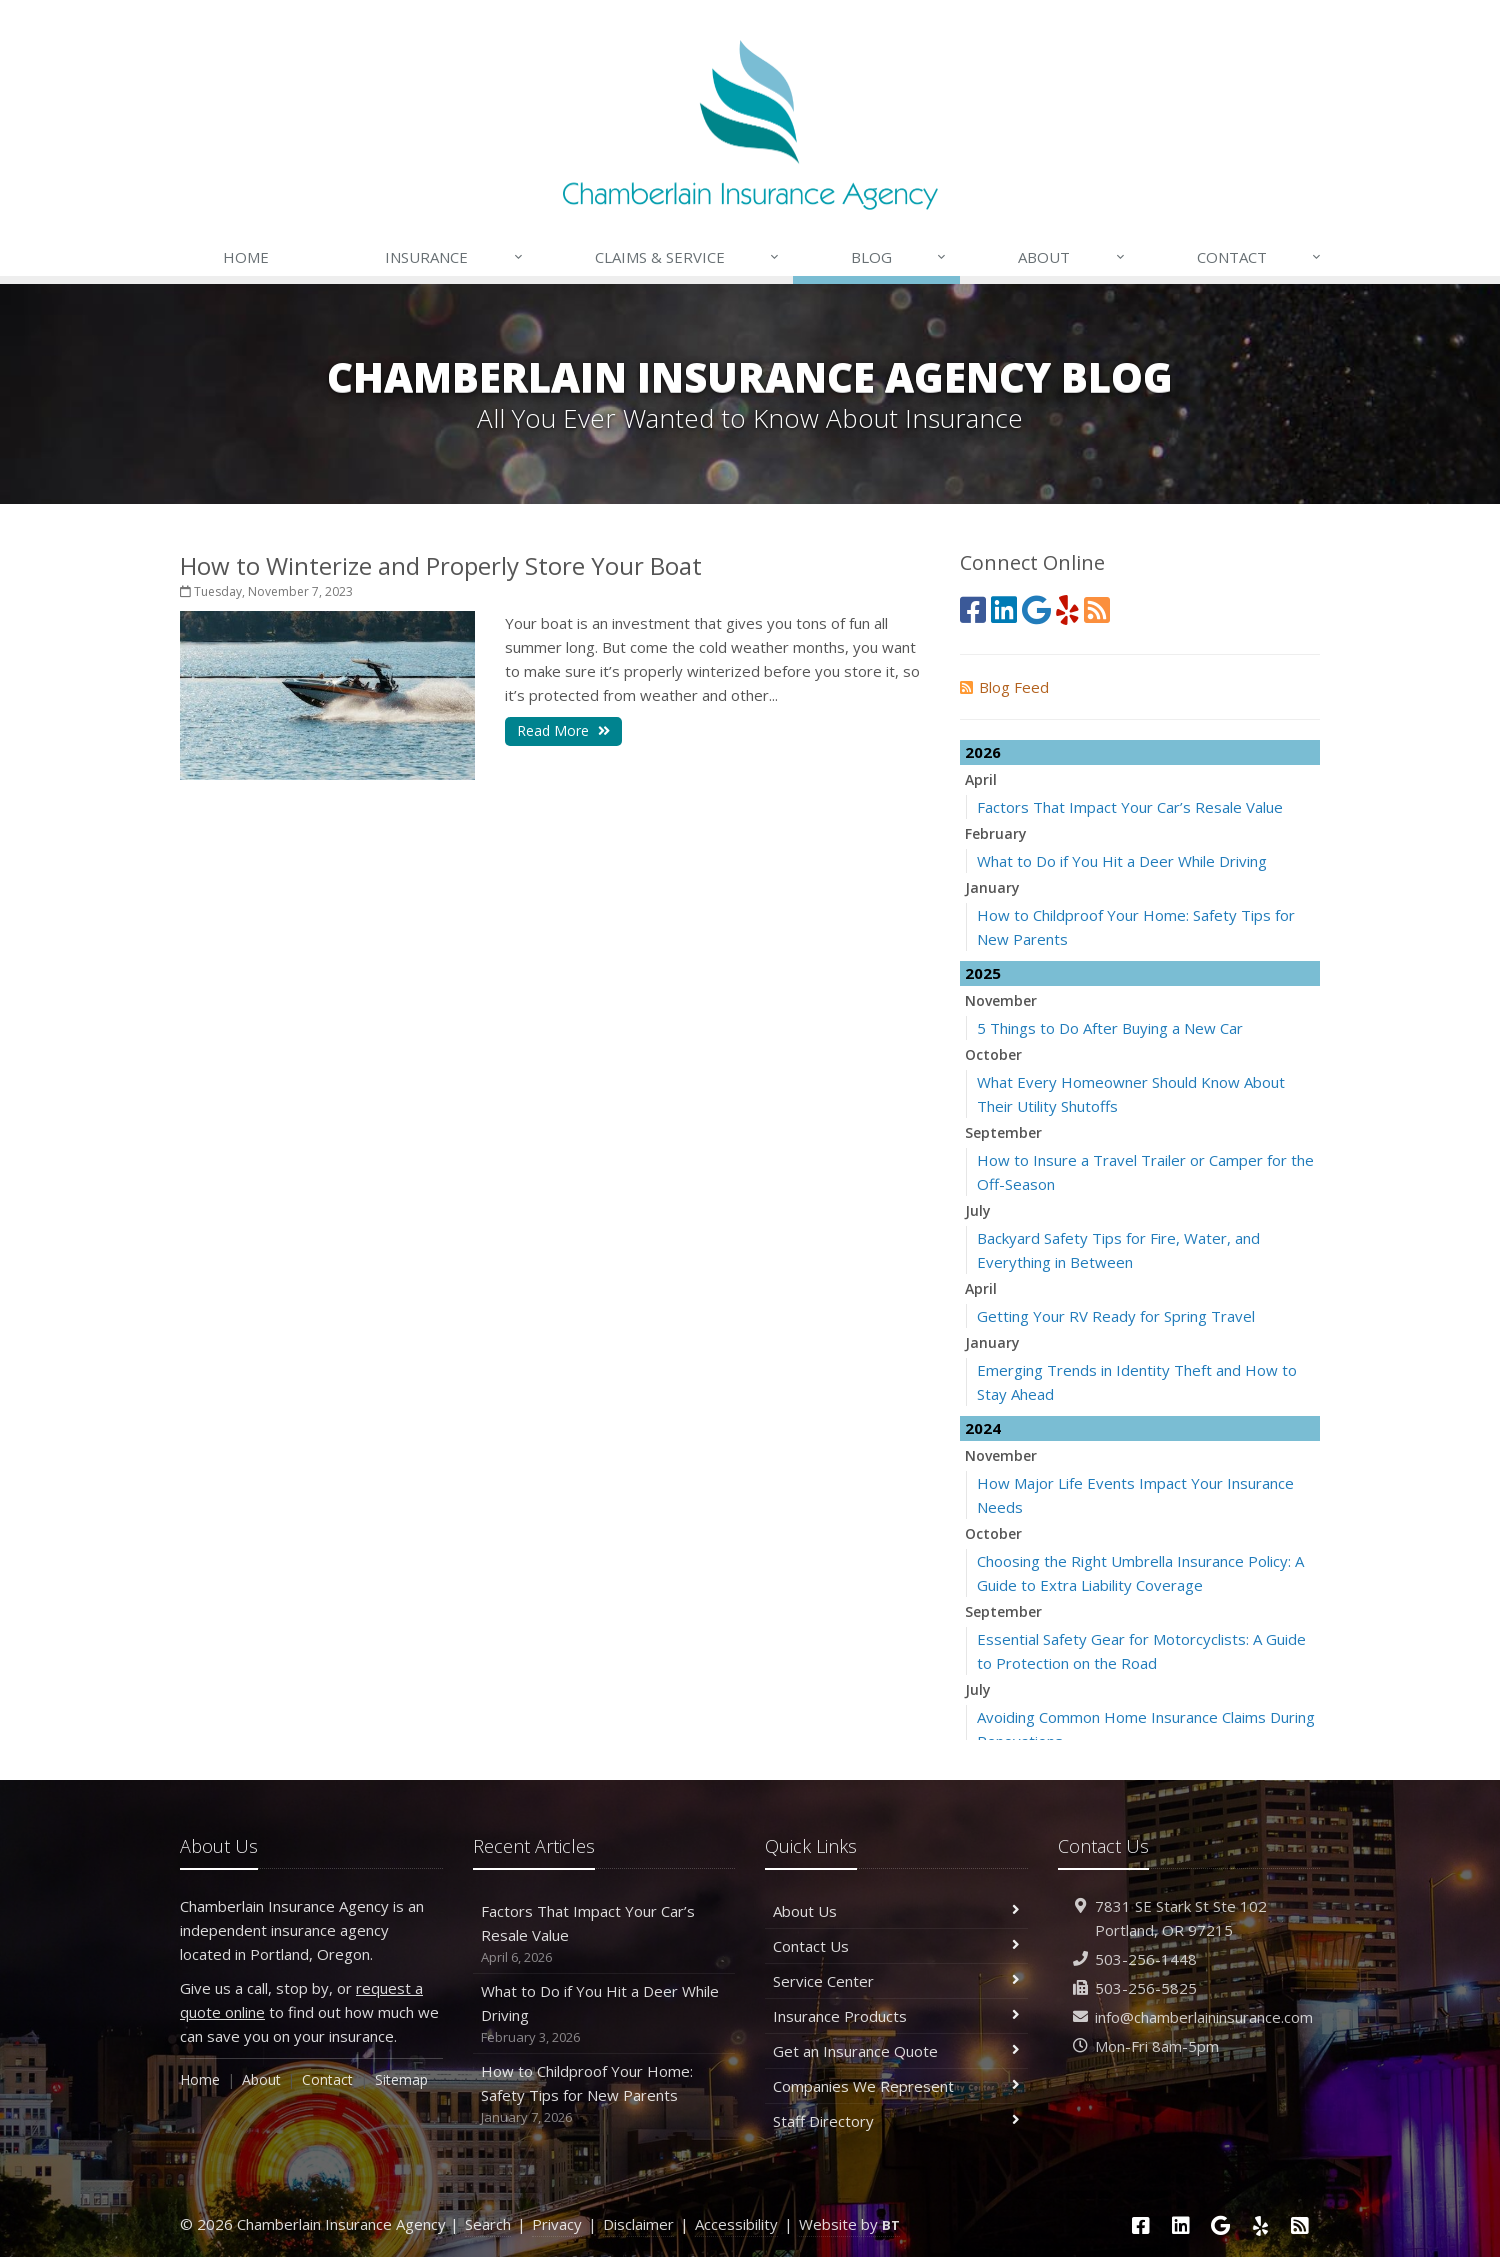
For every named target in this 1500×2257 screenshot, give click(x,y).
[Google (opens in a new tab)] (1036, 609)
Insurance (454, 257)
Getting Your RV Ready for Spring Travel (1116, 1316)
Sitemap (401, 2079)
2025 (983, 973)
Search (488, 2224)
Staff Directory (896, 2121)
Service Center (896, 1981)
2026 (983, 752)
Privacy (557, 2224)
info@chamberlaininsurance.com (1204, 2017)
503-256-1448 (1146, 1959)
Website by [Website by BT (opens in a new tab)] (849, 2224)
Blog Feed (1004, 687)
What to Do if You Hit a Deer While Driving (1122, 861)
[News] (1097, 609)
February (996, 833)
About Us (896, 1911)
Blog (899, 257)
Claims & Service (688, 257)
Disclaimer (638, 2224)
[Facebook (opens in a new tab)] (973, 609)
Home (246, 257)
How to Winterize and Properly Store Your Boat (441, 565)
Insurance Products (896, 2016)
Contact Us (896, 1946)
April (981, 779)
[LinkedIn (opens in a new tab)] (1004, 609)
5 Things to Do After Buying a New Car (1110, 1028)
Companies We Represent (896, 2086)
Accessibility (736, 2224)
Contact (1260, 257)
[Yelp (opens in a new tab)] (1067, 609)
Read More (563, 730)
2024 (983, 1428)
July (978, 1210)
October (993, 1054)
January (992, 887)
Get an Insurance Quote (896, 2051)
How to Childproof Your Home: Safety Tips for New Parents (604, 2094)
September (1003, 1132)
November (1001, 1000)
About (1072, 257)
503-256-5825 (1146, 1988)
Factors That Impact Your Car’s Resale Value (1130, 807)
